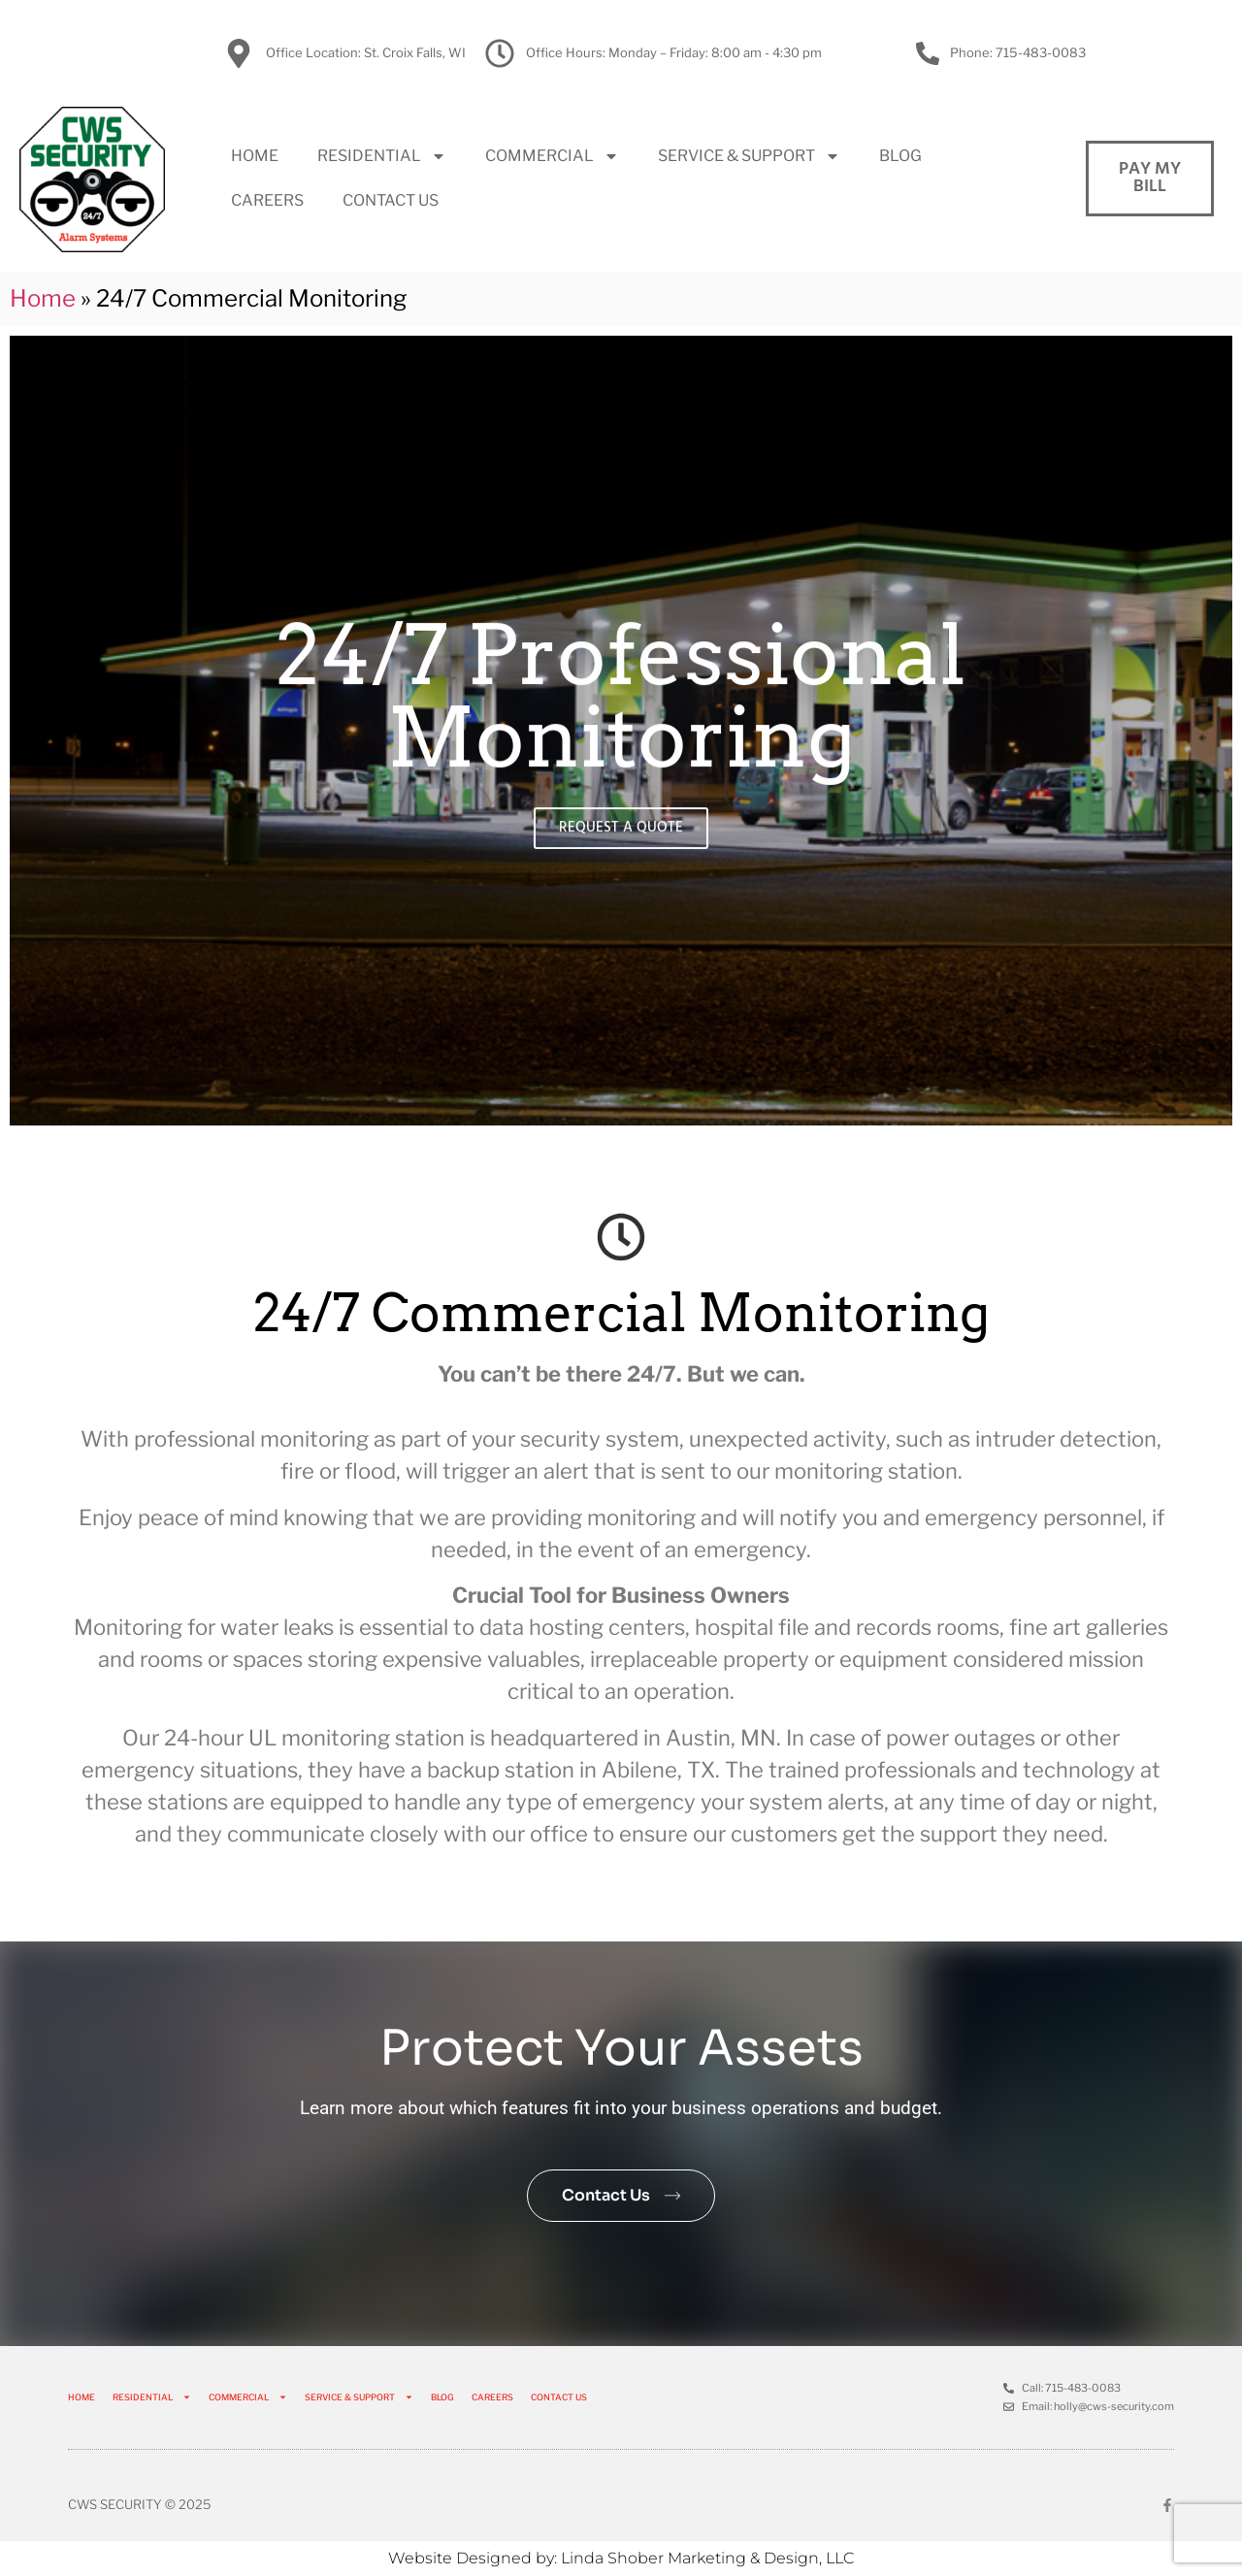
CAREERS (267, 200)
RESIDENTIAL (381, 156)
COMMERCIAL (552, 156)
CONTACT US (391, 200)
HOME (254, 156)
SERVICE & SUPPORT (749, 156)
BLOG (900, 156)
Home (43, 298)
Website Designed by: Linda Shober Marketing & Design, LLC (621, 2558)
